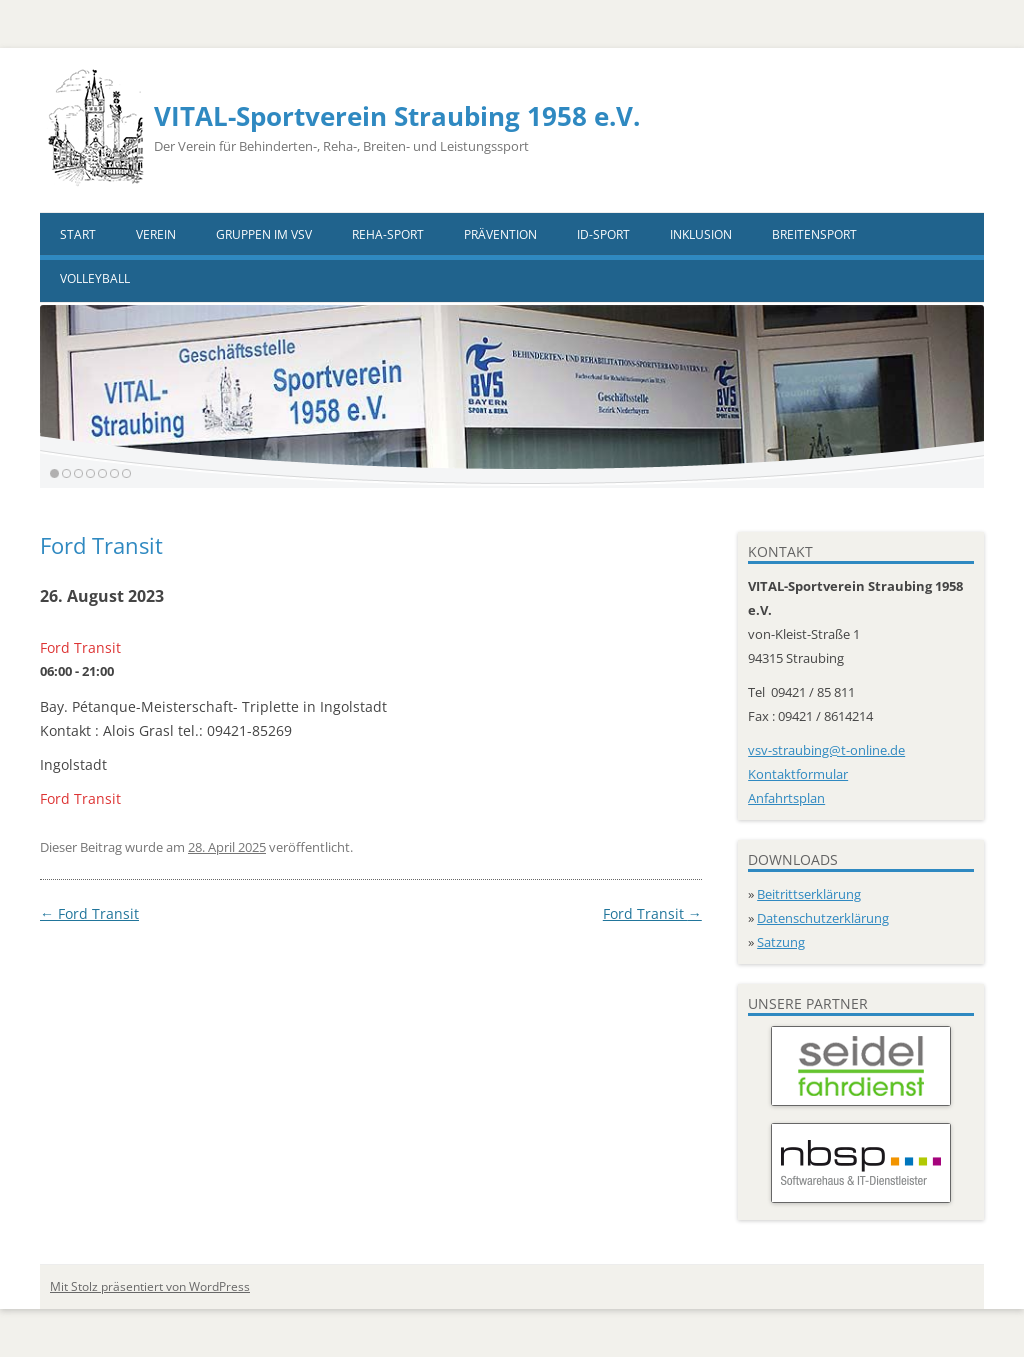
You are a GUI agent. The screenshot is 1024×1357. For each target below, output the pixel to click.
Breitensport (814, 234)
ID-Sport (603, 234)
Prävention (500, 234)
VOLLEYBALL (95, 278)
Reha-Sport (388, 234)
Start (78, 234)
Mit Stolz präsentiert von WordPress (150, 1286)
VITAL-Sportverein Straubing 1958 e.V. (397, 116)
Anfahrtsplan (786, 798)
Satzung (781, 942)
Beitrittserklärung (809, 894)
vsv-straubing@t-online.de (826, 750)
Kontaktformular (798, 774)
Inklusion (701, 234)
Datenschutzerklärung (823, 918)
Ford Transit (89, 913)
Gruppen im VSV (264, 234)
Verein (156, 234)
